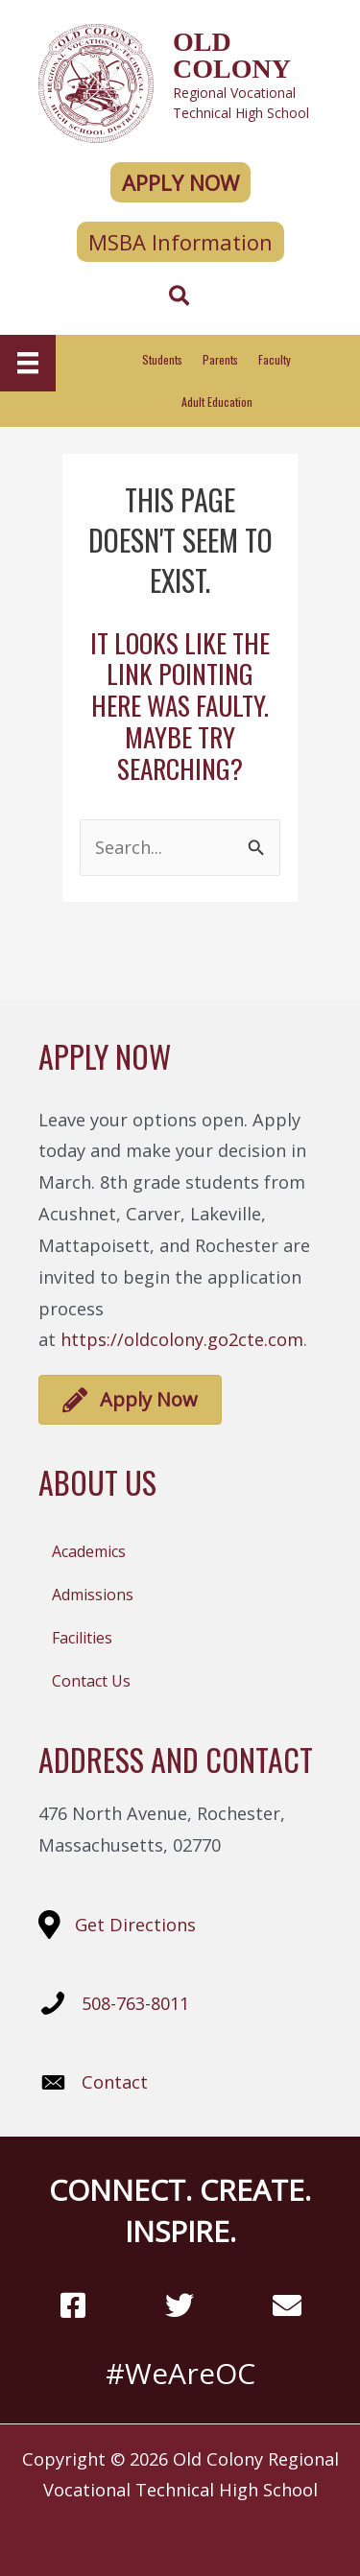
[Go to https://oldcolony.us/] (180, 81)
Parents (220, 359)
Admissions (92, 1594)
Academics (89, 1551)
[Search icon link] (180, 298)
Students (162, 359)
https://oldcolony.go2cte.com (181, 1339)
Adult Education (216, 401)
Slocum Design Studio (213, 2531)
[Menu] (28, 362)
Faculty (274, 359)
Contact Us (91, 1680)
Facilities (82, 1637)
